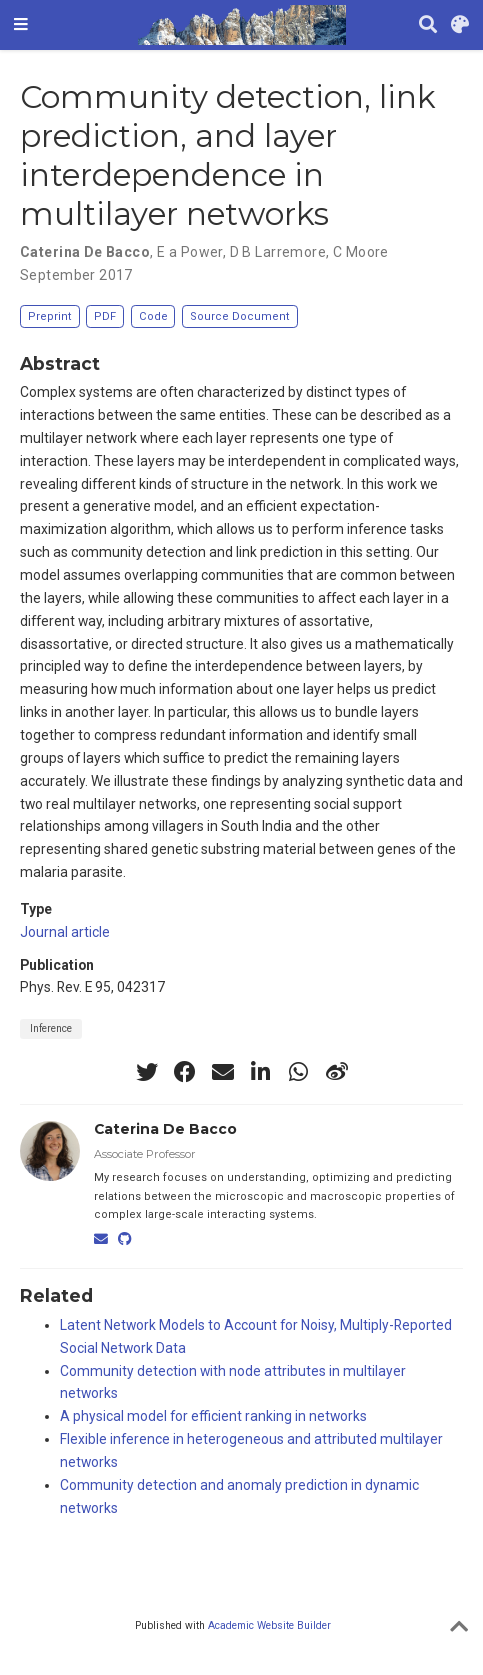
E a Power (190, 252)
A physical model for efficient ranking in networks (213, 1416)
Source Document (240, 316)
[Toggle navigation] (21, 25)
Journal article (65, 932)
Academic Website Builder (269, 1625)
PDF (105, 316)
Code (153, 316)
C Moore (361, 252)
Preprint (50, 316)
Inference (51, 1028)
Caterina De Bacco (85, 252)
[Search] (428, 25)
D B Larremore (278, 252)
